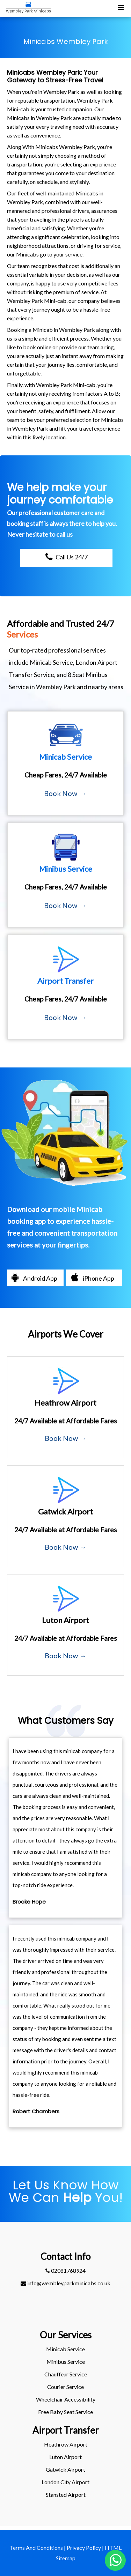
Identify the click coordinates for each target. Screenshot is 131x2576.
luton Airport (65, 2457)
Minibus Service (65, 2361)
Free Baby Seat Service (65, 2412)
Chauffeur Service (65, 2374)
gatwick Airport (65, 2469)
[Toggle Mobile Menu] (120, 7)
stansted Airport (66, 2494)
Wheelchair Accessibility (65, 2399)
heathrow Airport (65, 2444)
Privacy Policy (84, 2547)
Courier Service (65, 2386)
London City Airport (65, 2482)
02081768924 (65, 2270)
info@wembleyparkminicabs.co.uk (65, 2283)
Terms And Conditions (36, 2547)
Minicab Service (65, 2349)
